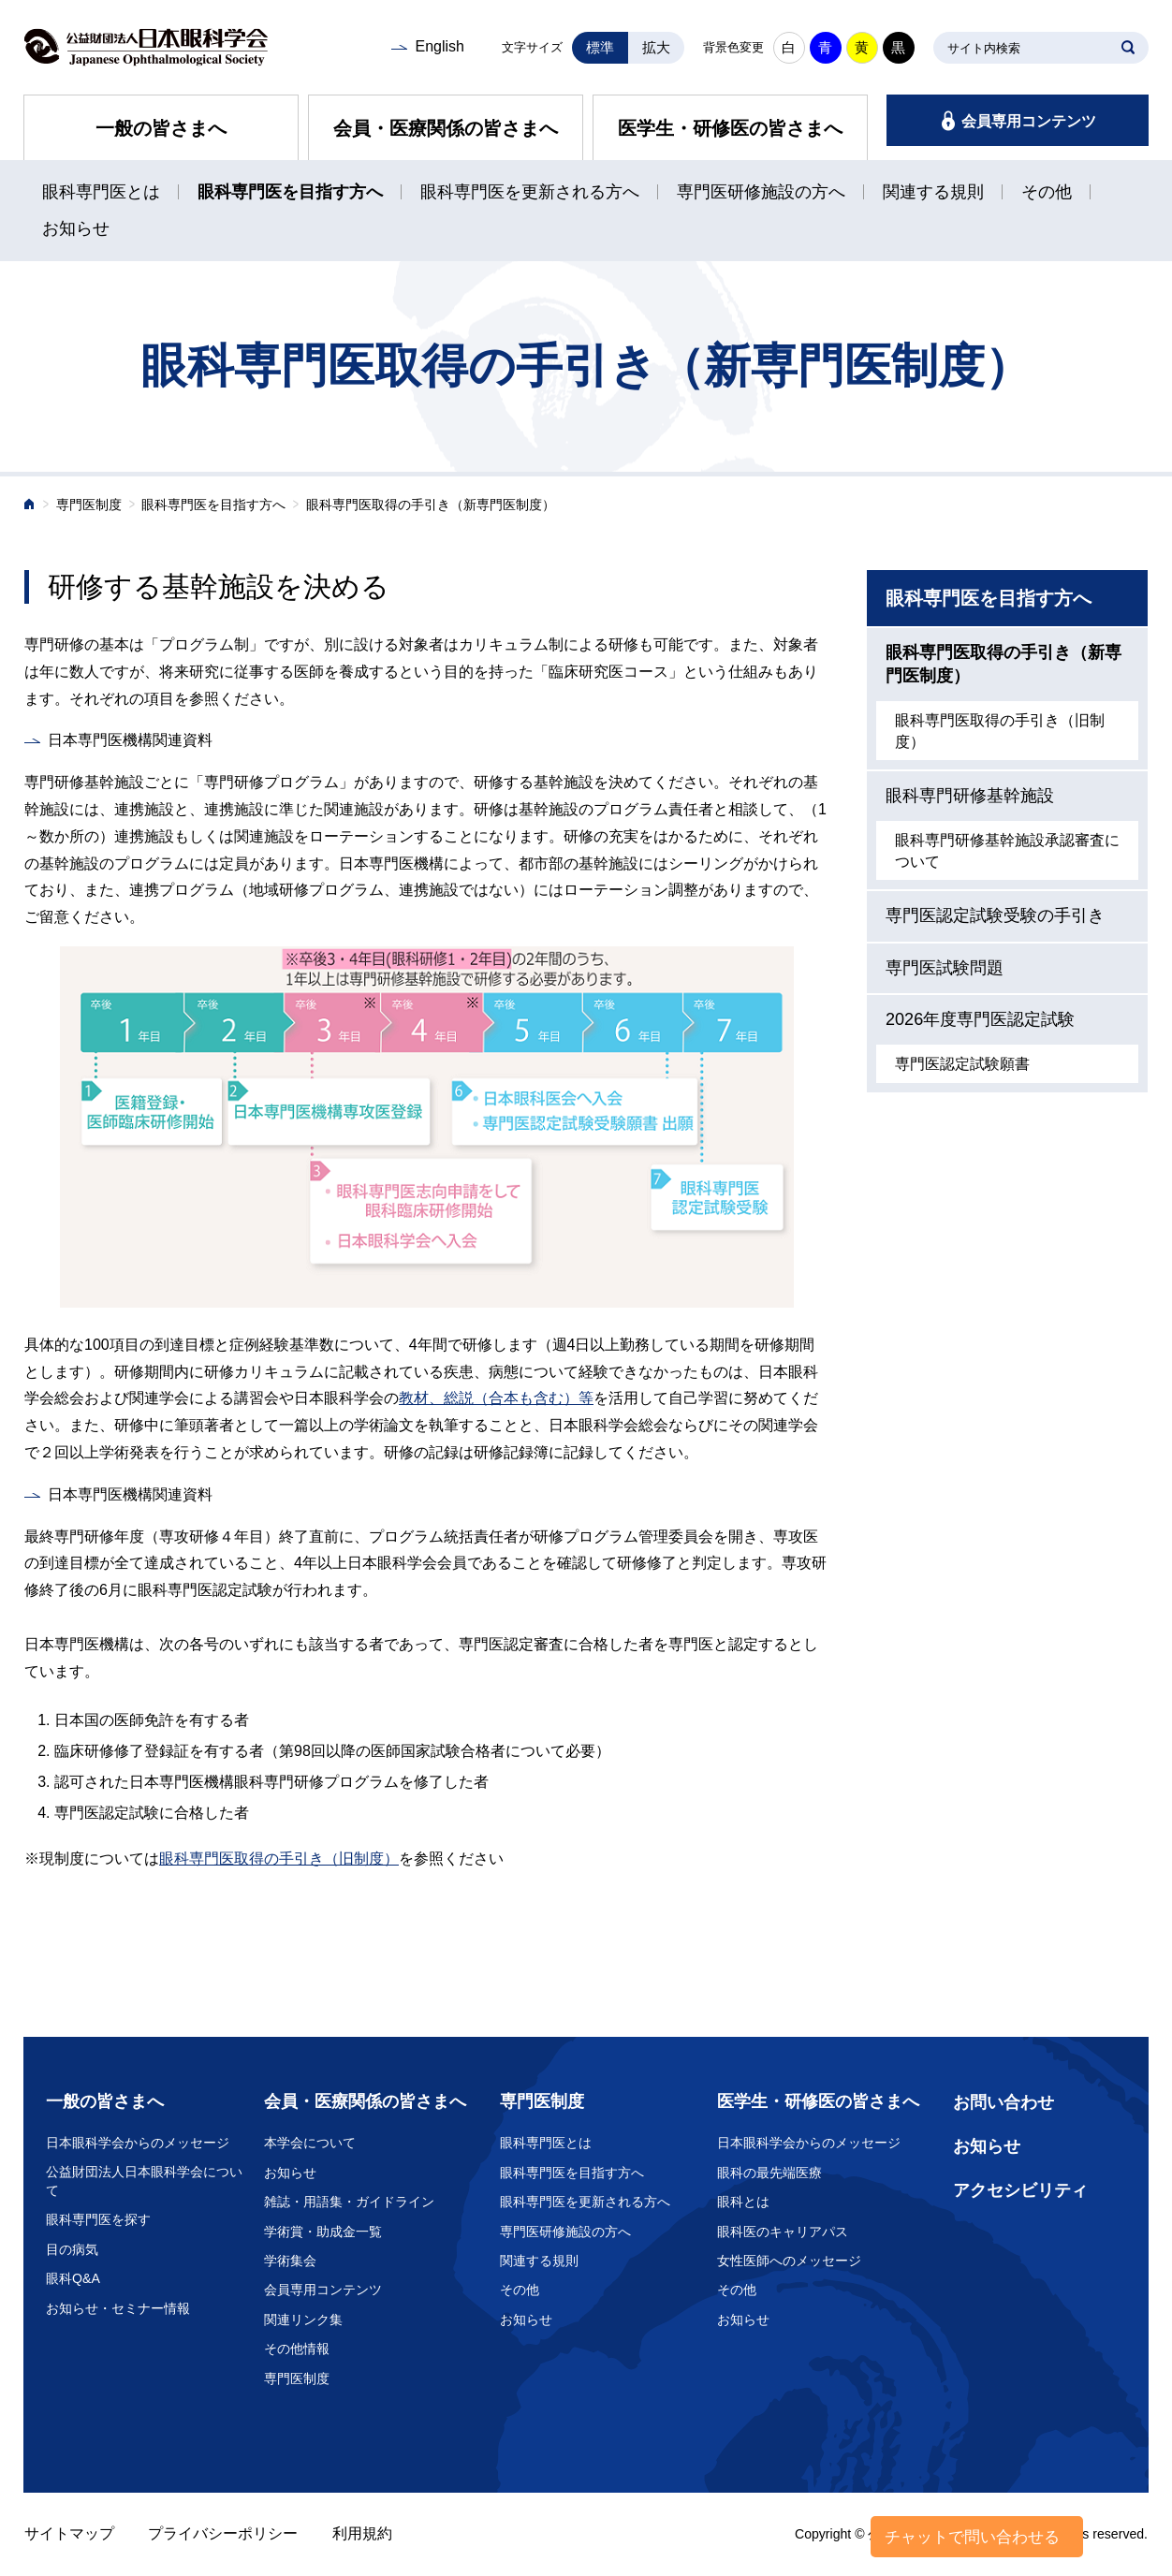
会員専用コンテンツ (1028, 121)
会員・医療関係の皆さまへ (445, 128)
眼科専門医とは (101, 192)
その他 (1046, 192)
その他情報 (297, 2348)
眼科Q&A (73, 2278)
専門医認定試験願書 (962, 1064)
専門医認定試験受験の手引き (995, 915)
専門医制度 (89, 505)
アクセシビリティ (1020, 2190)
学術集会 (290, 2260)
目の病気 (72, 2249)
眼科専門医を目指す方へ (290, 192)
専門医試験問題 (945, 968)
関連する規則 (933, 192)
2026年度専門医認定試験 (980, 1019)
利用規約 (362, 2533)
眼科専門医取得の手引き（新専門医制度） (1003, 664)
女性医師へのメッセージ (789, 2260)
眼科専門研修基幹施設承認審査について (1007, 850)
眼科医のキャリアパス (782, 2231)
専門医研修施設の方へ (761, 192)
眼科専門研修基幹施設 (970, 795)
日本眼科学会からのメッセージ (137, 2142)
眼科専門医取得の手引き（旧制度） (279, 1858)
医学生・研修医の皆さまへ (730, 128)
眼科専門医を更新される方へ (529, 192)
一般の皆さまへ (161, 128)
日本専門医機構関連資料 (130, 740)
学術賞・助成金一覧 (323, 2231)
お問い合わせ (1003, 2102)
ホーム (30, 506)
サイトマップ (69, 2533)
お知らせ (76, 228)
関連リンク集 (303, 2319)
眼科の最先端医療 (769, 2172)
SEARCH (1128, 48)
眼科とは (743, 2201)
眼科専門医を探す (98, 2219)
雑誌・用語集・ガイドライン (349, 2201)
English (439, 46)
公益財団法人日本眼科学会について (144, 2181)
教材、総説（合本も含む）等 (496, 1398)
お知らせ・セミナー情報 (118, 2308)
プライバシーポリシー (223, 2533)
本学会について (310, 2142)
